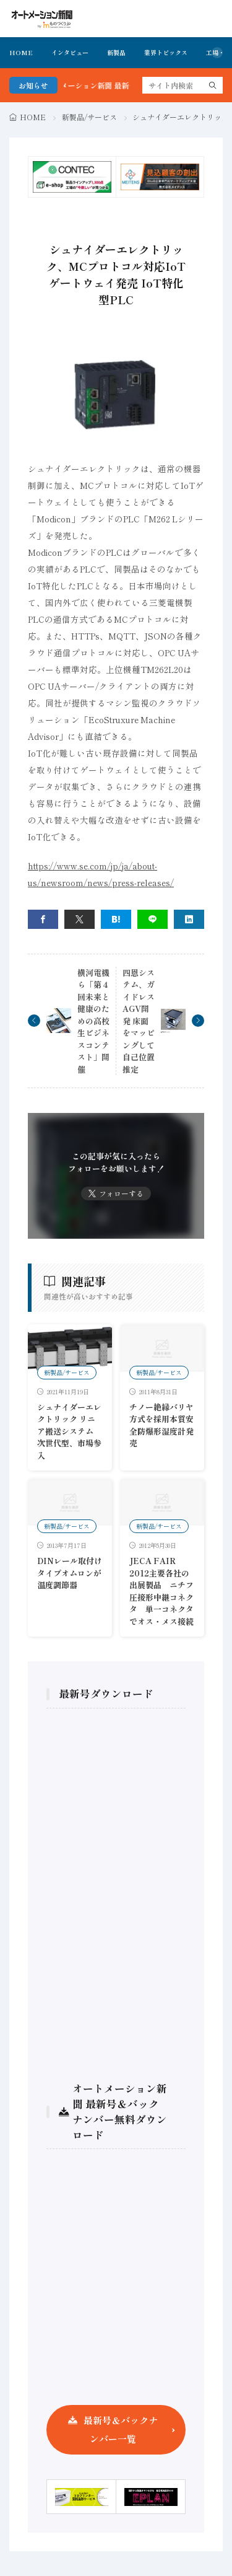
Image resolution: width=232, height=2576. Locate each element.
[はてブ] (116, 919)
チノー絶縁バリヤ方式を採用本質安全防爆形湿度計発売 (161, 1425)
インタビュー (69, 52)
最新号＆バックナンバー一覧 (121, 2429)
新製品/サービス (89, 117)
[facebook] (43, 919)
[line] (152, 919)
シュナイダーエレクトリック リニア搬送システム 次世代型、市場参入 (69, 1431)
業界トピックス (165, 52)
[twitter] (79, 919)
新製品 (116, 52)
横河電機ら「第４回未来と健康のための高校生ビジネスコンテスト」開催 (93, 1021)
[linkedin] (189, 919)
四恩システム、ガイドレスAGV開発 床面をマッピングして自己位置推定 (138, 1021)
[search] (213, 85)
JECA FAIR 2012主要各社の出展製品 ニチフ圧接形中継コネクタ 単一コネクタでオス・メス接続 (161, 1591)
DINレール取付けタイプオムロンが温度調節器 (69, 1573)
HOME (21, 52)
